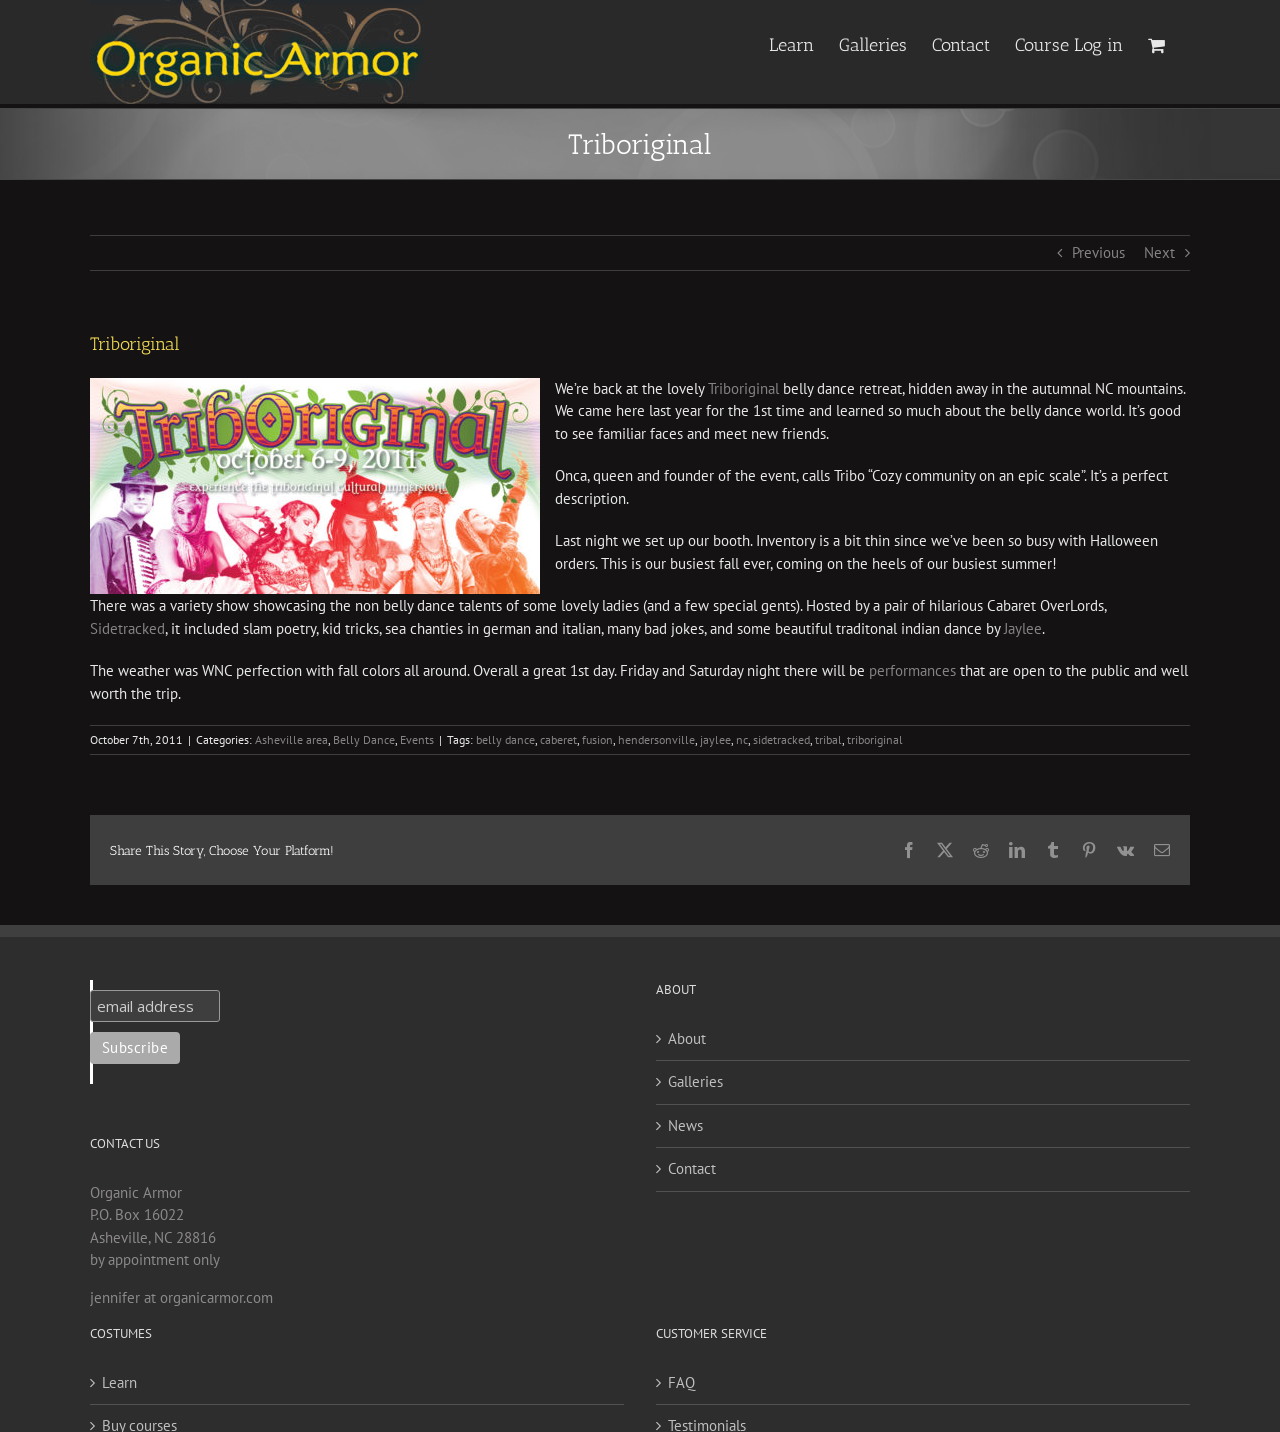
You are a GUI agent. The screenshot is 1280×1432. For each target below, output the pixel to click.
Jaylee (1023, 628)
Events (417, 739)
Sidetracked (127, 628)
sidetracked (781, 739)
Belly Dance (364, 739)
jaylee (715, 739)
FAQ (681, 1382)
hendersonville (656, 739)
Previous (1098, 252)
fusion (597, 739)
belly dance (505, 739)
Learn (119, 1382)
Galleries (695, 1081)
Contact (692, 1168)
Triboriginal (743, 388)
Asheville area (291, 739)
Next (1159, 252)
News (685, 1125)
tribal (828, 739)
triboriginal (875, 739)
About (687, 1038)
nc (742, 739)
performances (912, 670)
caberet (558, 739)
